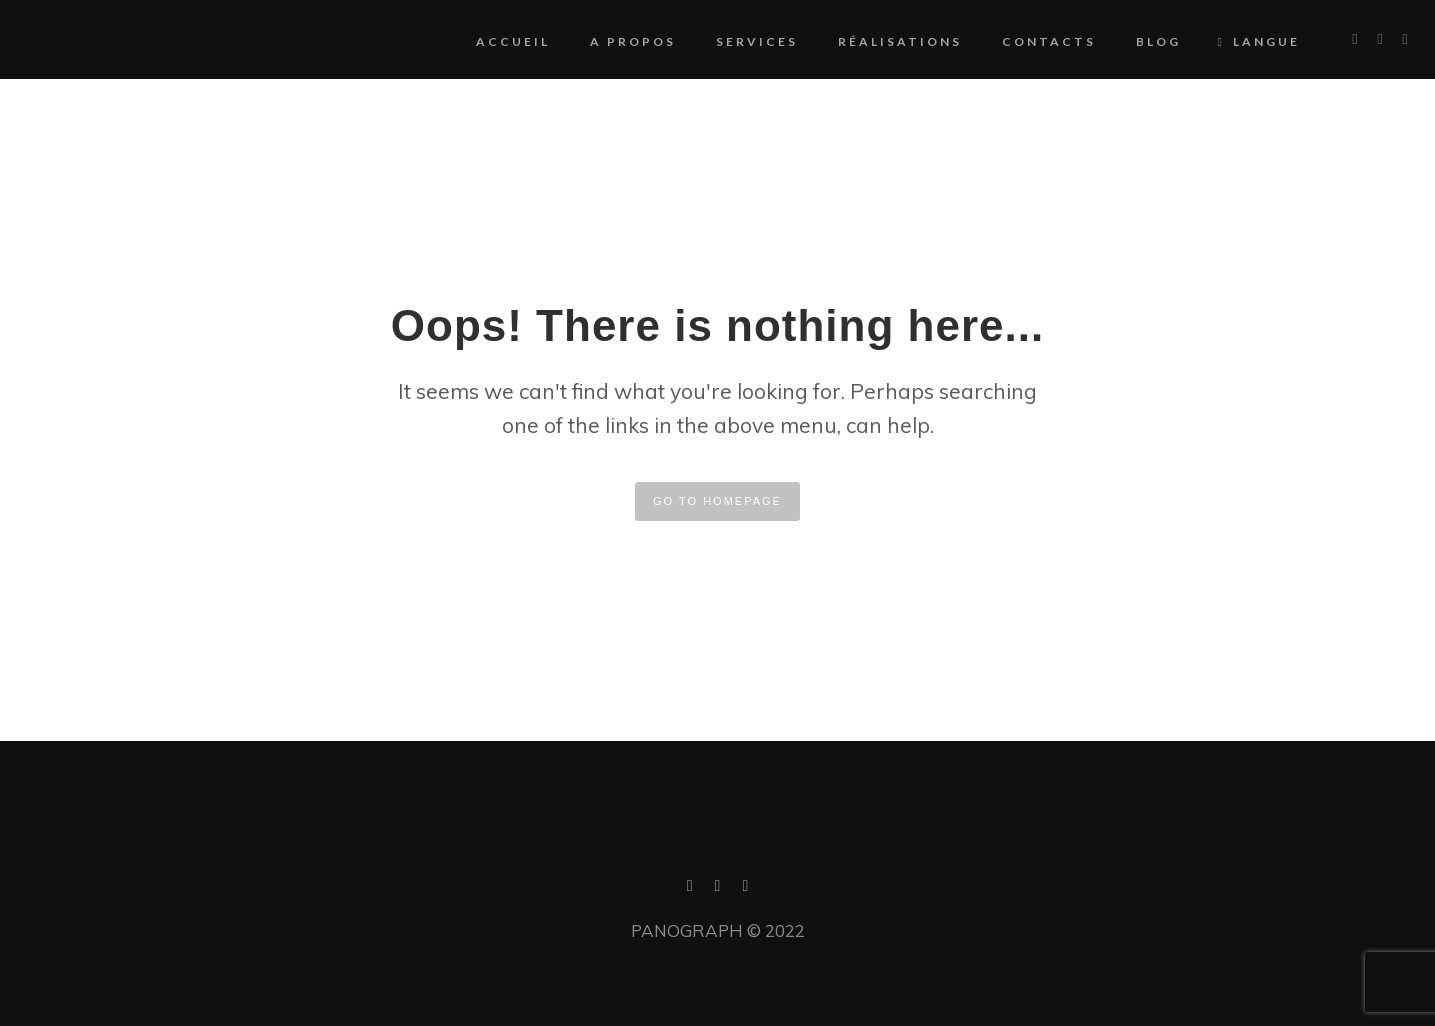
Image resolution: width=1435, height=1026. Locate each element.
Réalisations (875, 41)
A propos (608, 41)
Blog (1133, 41)
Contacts (1024, 41)
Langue (1235, 41)
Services (732, 41)
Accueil (488, 41)
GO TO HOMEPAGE (717, 501)
